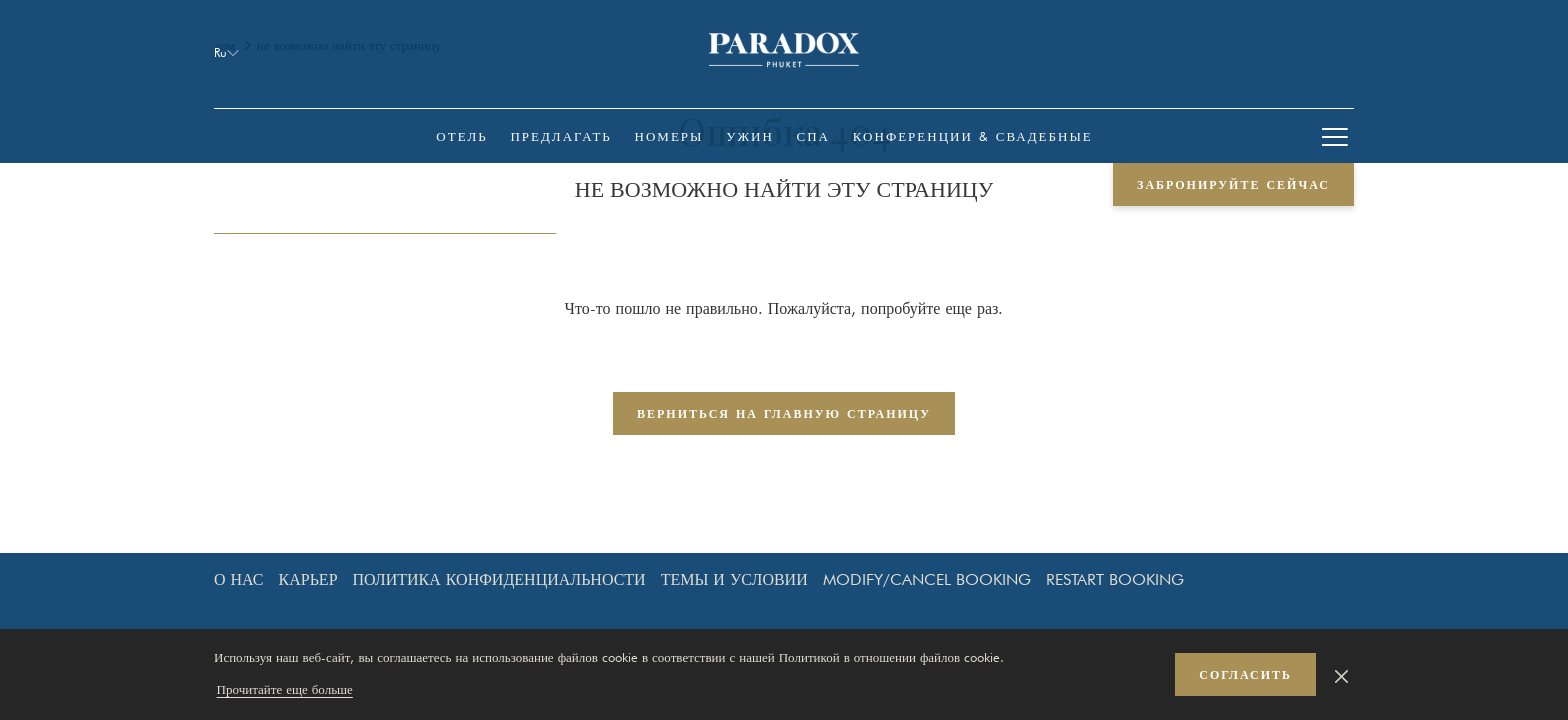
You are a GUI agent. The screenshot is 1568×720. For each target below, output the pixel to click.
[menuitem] (462, 136)
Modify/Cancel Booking (927, 579)
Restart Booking (1115, 579)
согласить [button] (1245, 674)
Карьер (308, 579)
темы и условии (734, 579)
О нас (239, 579)
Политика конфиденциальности (499, 579)
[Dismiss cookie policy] (1341, 674)
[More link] (1334, 136)
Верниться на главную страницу (784, 413)
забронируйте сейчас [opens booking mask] (1233, 184)
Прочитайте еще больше (285, 689)
